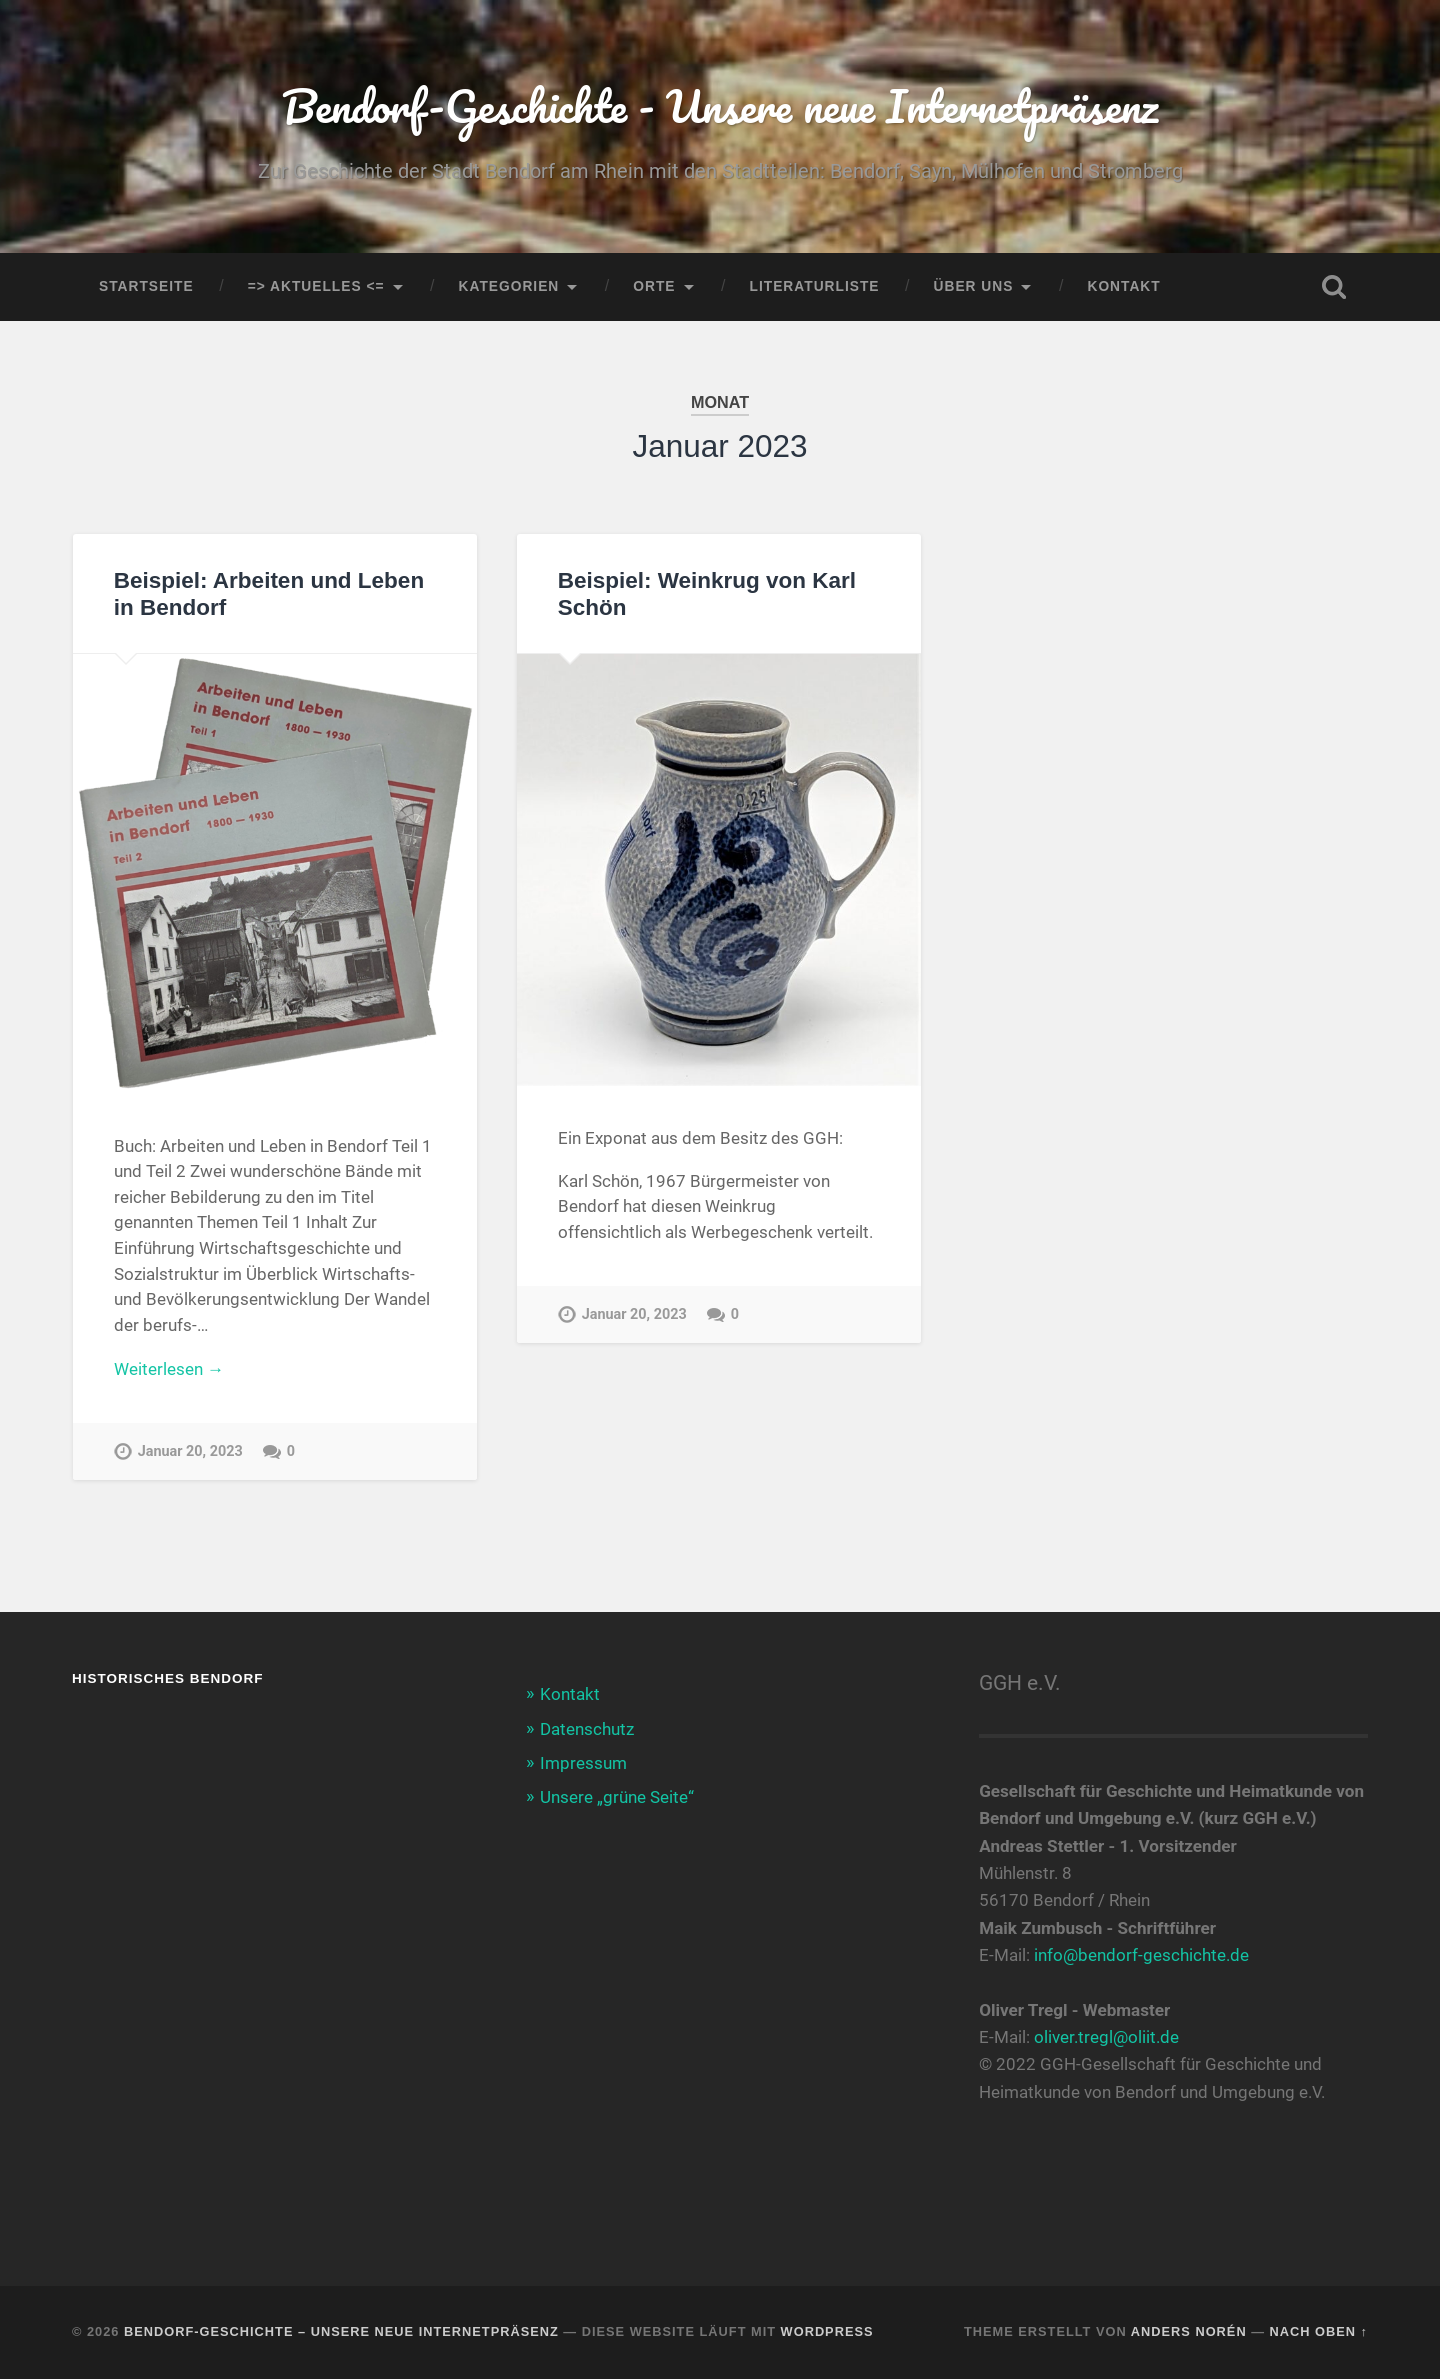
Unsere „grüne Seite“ (617, 1797)
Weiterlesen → (169, 1369)
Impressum (583, 1763)
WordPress (827, 2331)
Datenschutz (587, 1729)
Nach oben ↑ (1319, 2331)
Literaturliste (815, 286)
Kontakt (1123, 286)
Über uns (974, 286)
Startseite (146, 286)
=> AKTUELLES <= (316, 286)
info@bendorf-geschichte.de (1141, 1955)
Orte (654, 286)
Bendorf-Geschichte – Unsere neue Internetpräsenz (341, 2331)
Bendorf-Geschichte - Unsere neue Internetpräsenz (720, 105)
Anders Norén (1189, 2331)
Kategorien (509, 286)
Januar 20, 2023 (190, 1451)
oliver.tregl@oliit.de (1106, 2037)
